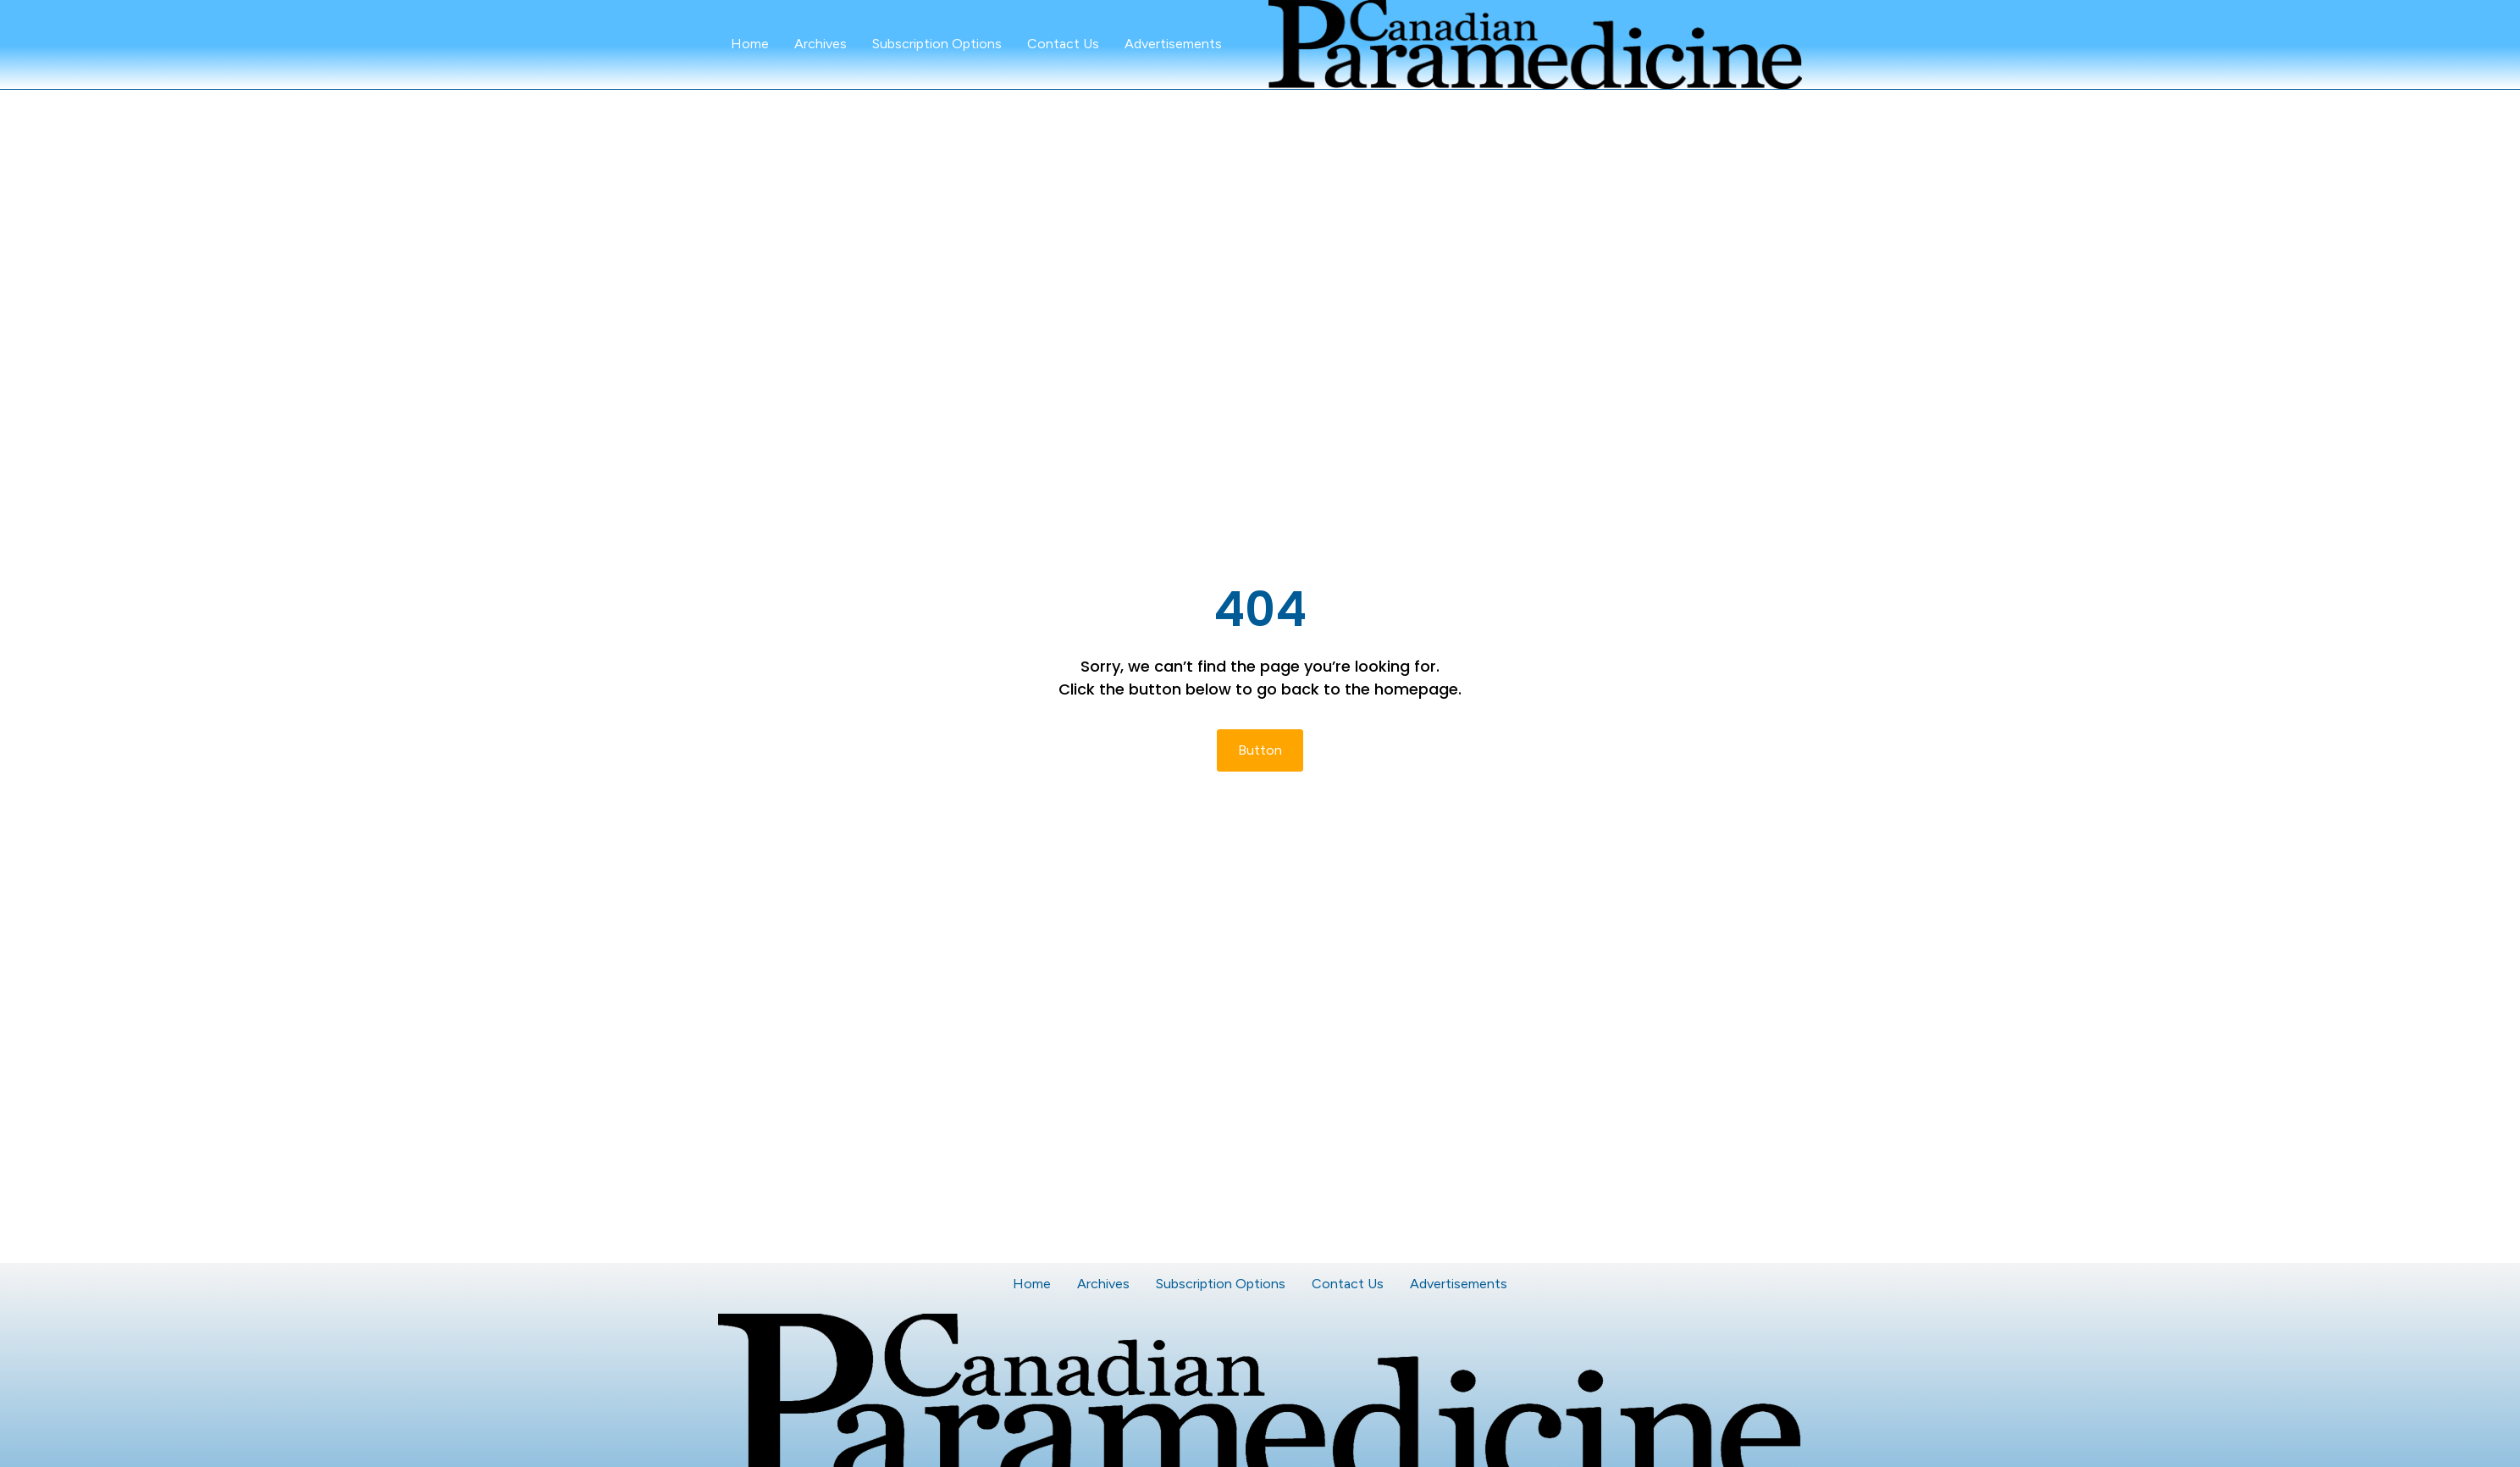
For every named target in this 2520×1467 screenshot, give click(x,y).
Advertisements (1173, 44)
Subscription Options (937, 44)
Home (750, 44)
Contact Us (1063, 44)
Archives (820, 44)
